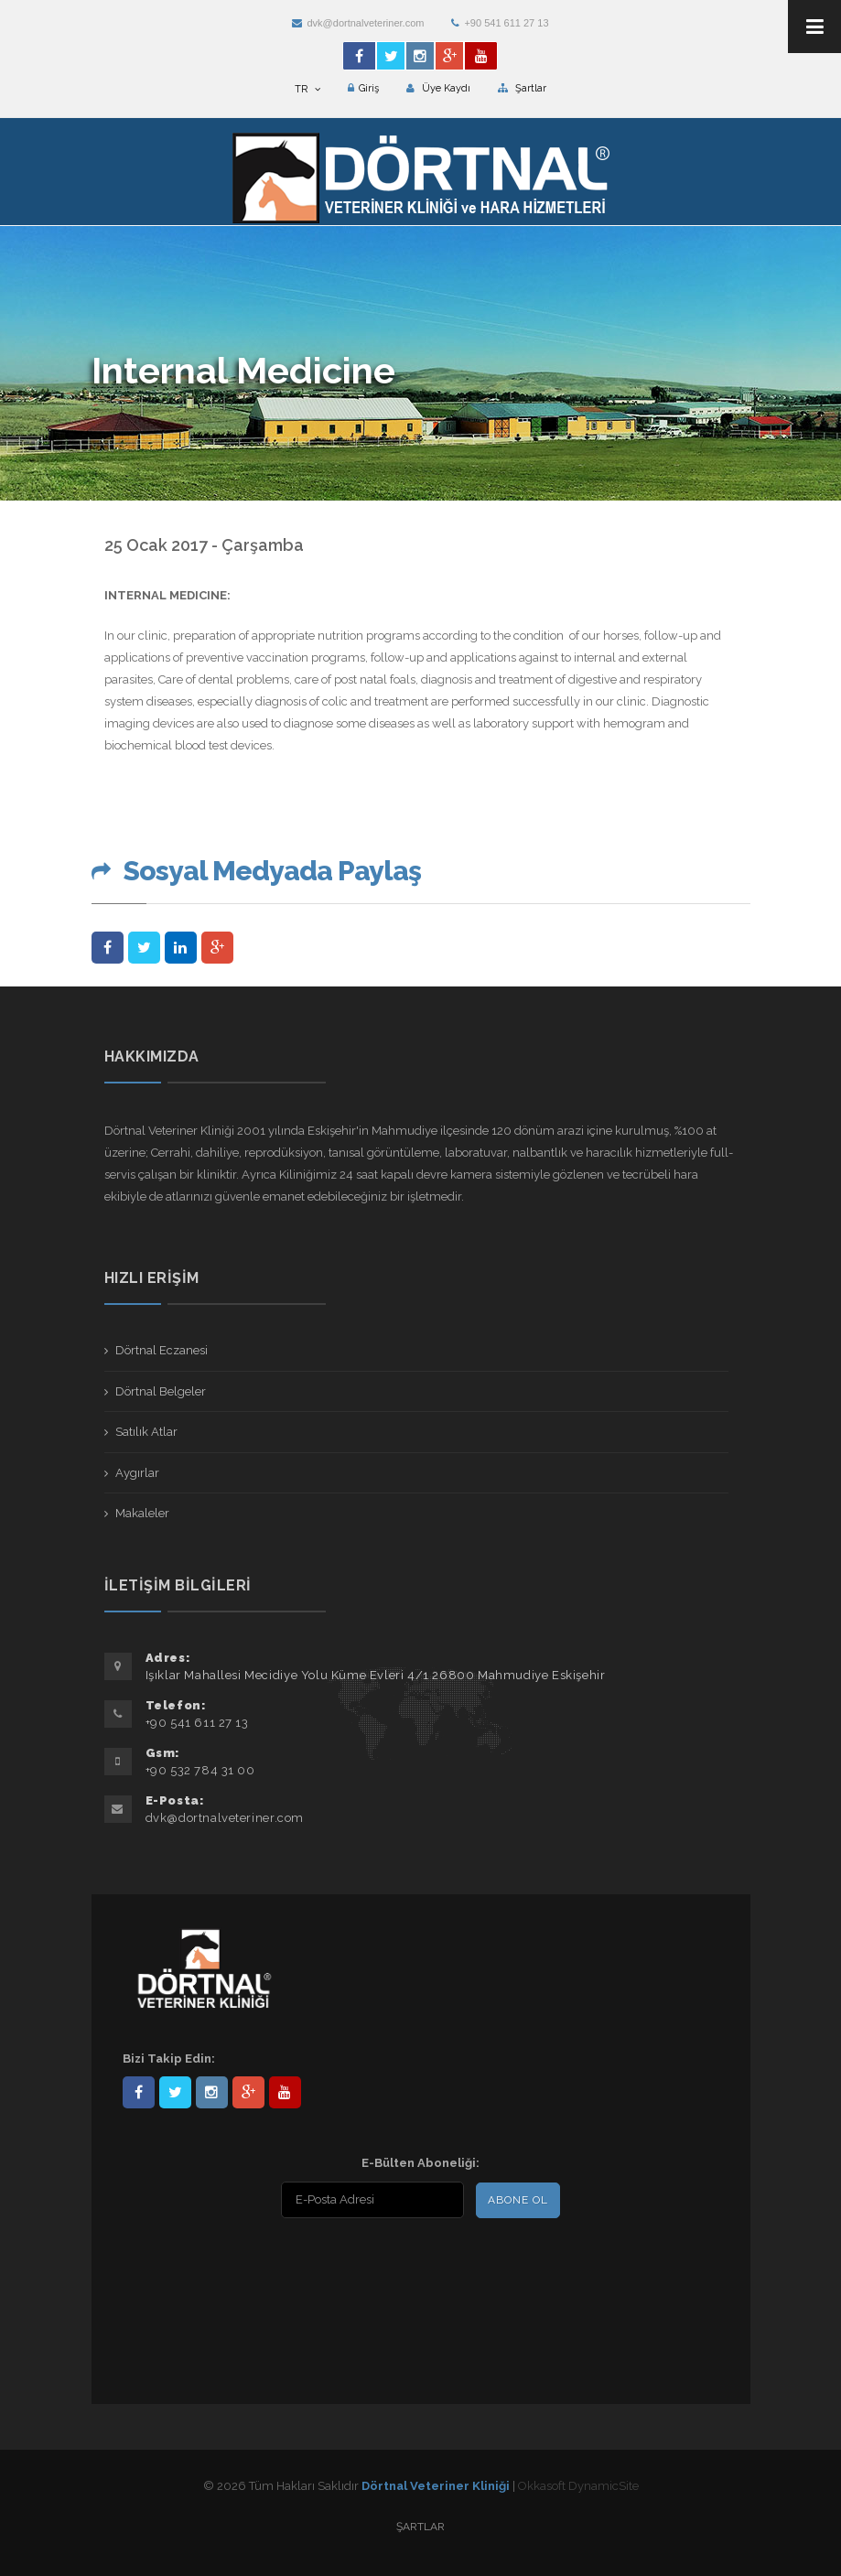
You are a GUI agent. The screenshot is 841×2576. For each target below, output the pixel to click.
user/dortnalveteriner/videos (285, 2092)
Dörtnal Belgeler (160, 1391)
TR (307, 89)
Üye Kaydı (438, 88)
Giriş (363, 88)
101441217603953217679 (248, 2092)
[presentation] (241, 2265)
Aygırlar (137, 1473)
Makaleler (142, 1513)
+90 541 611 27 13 (499, 22)
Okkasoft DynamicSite (578, 2486)
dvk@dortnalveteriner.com (358, 22)
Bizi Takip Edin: (169, 2058)
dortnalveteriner (212, 2092)
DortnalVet (175, 2092)
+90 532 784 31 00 (200, 1770)
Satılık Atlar (146, 1432)
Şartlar (522, 88)
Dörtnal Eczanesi (161, 1350)
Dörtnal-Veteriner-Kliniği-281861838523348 (139, 2092)
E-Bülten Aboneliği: (420, 2163)
